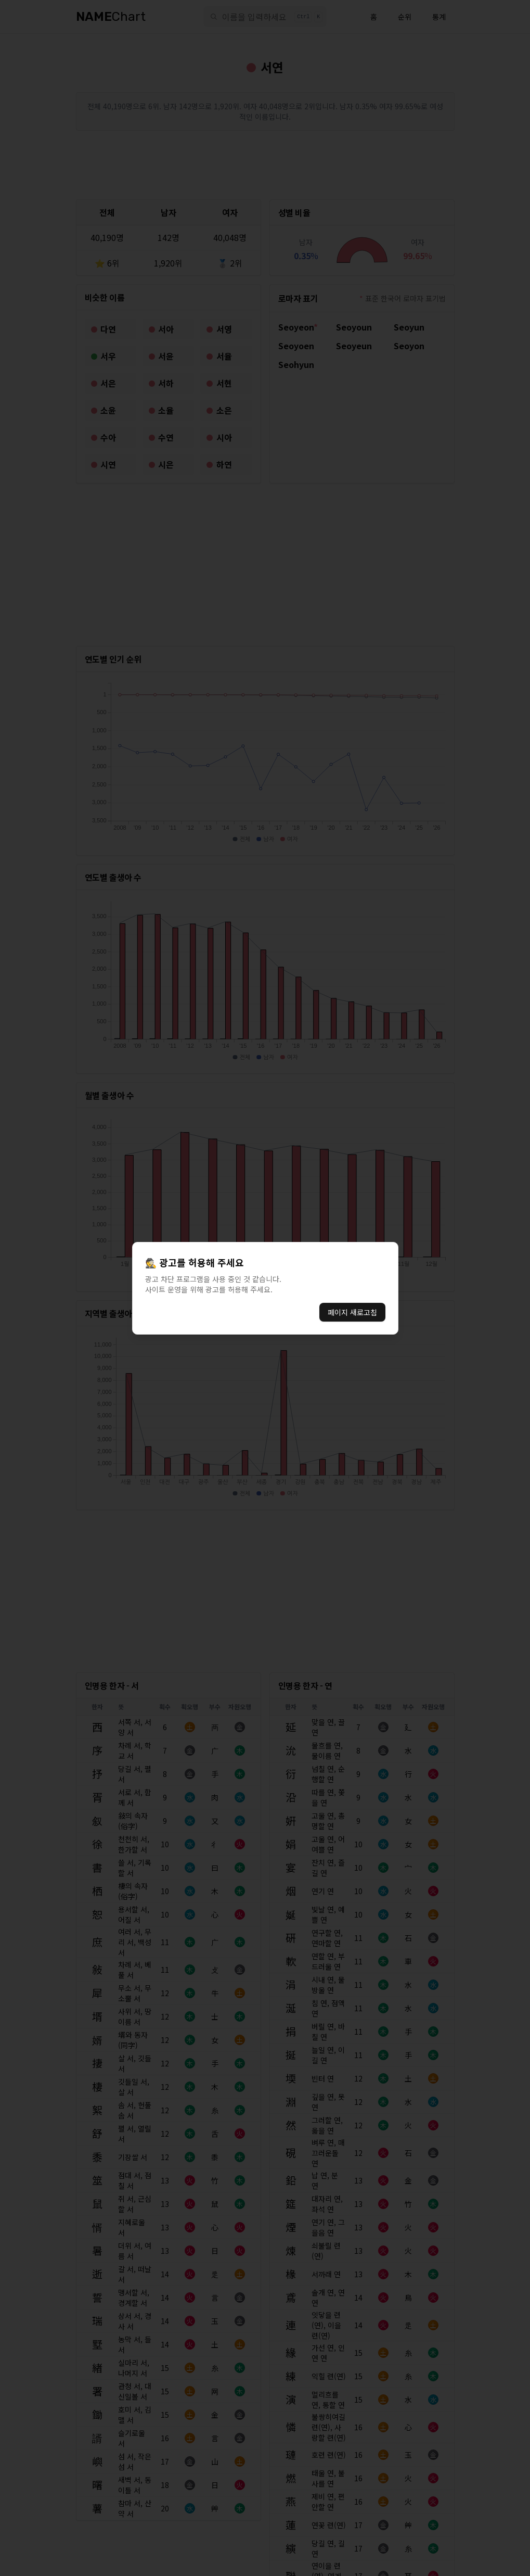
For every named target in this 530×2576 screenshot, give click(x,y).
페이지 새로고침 (352, 1312)
